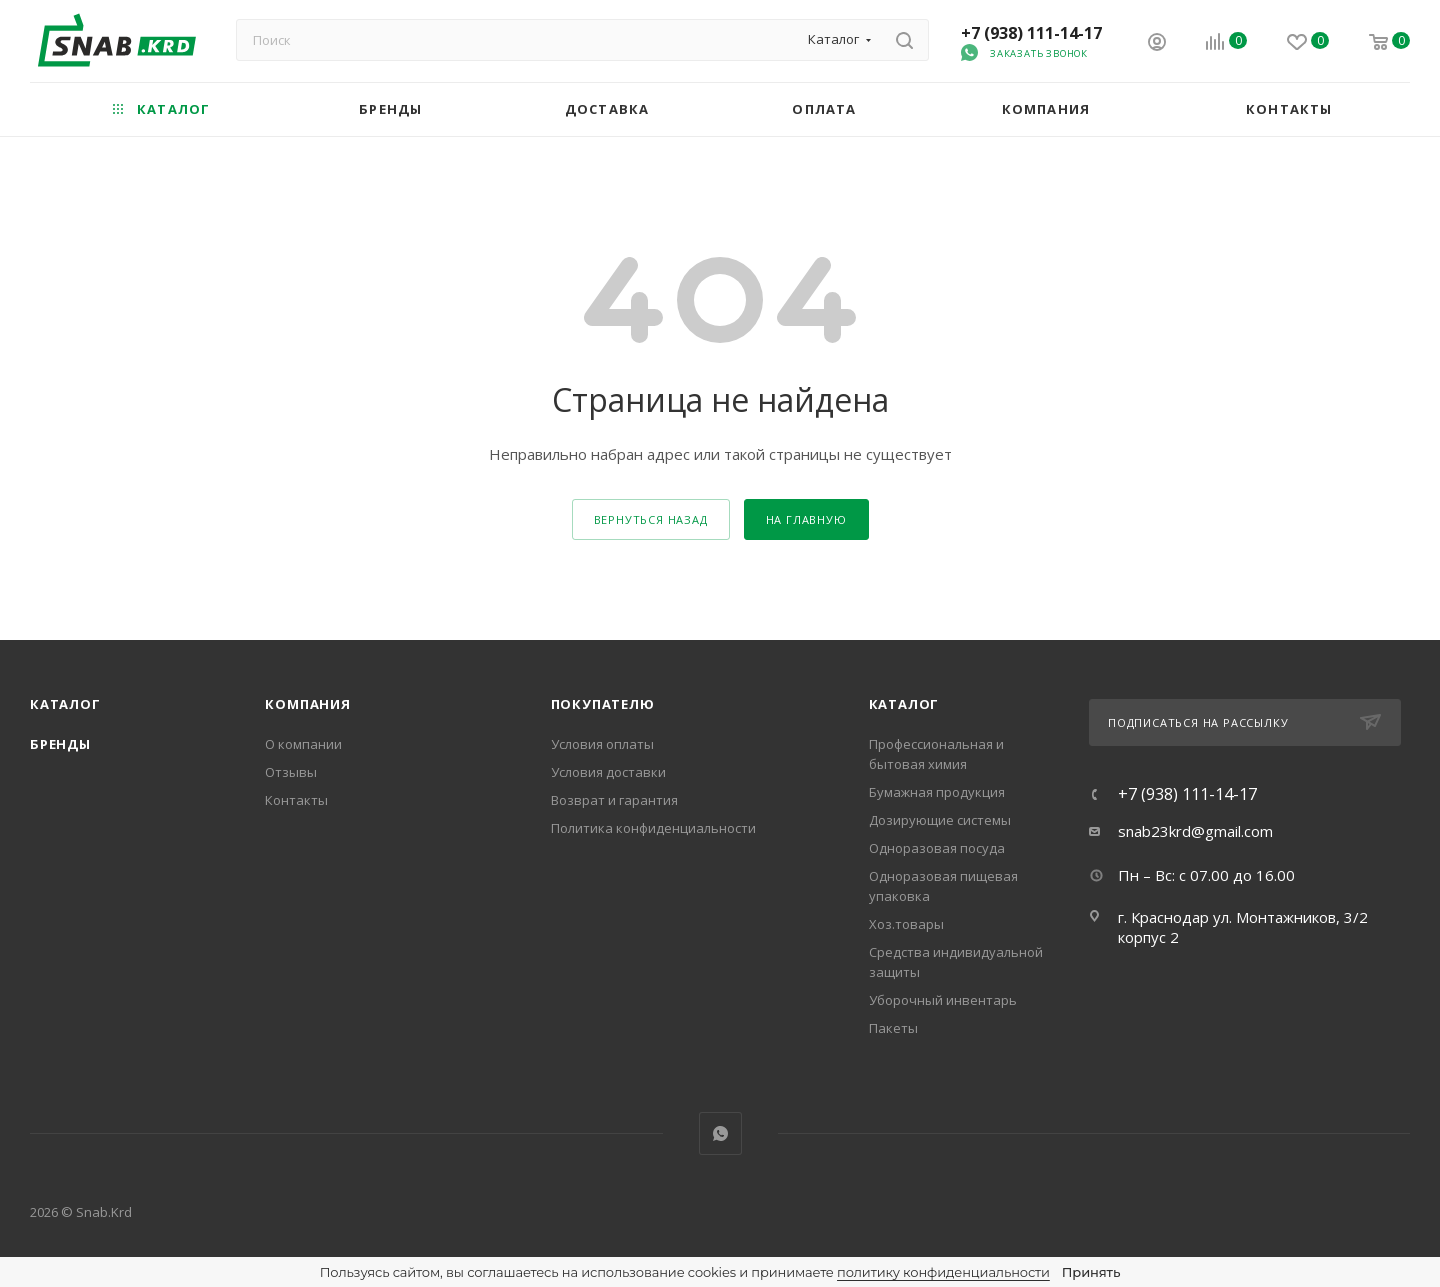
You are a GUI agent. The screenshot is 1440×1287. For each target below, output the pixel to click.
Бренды (60, 744)
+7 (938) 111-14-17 (1031, 33)
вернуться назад (651, 519)
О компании (303, 744)
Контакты (296, 800)
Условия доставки (608, 772)
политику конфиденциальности (943, 1272)
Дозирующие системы (940, 820)
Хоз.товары (906, 924)
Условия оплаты (602, 744)
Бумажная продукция (937, 792)
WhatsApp (720, 1133)
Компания (307, 704)
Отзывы (291, 772)
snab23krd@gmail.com (1195, 831)
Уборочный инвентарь (943, 1000)
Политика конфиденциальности (653, 828)
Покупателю (603, 704)
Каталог (65, 704)
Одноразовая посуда (937, 848)
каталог (904, 704)
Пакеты (893, 1028)
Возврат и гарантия (614, 800)
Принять (1091, 1272)
